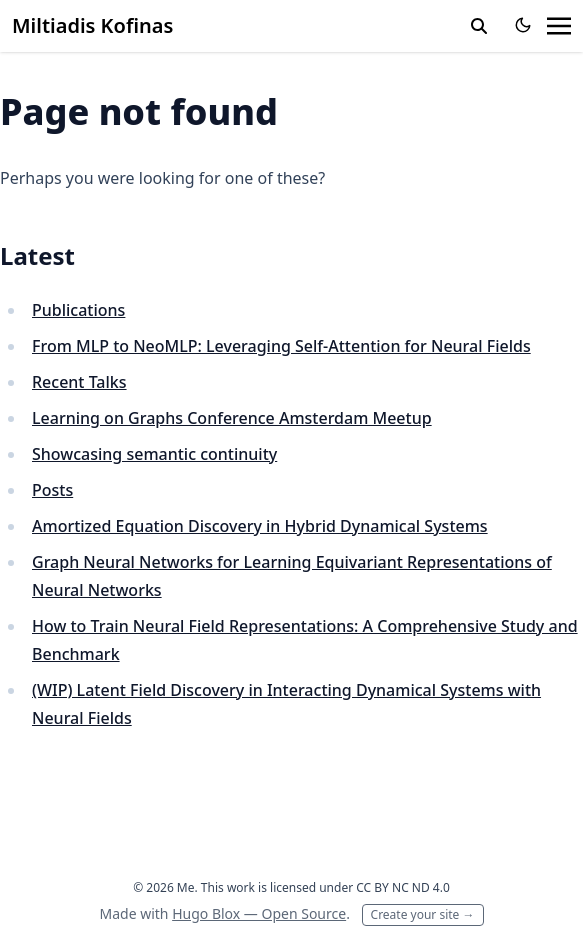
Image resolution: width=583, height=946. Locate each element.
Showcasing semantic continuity (154, 454)
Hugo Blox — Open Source (259, 913)
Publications (78, 310)
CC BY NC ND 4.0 (403, 887)
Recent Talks (79, 382)
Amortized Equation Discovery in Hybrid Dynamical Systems (260, 526)
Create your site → (423, 914)
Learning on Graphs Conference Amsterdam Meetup (232, 418)
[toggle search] (479, 26)
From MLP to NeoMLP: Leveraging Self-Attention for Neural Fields (281, 346)
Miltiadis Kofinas (92, 25)
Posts (52, 490)
